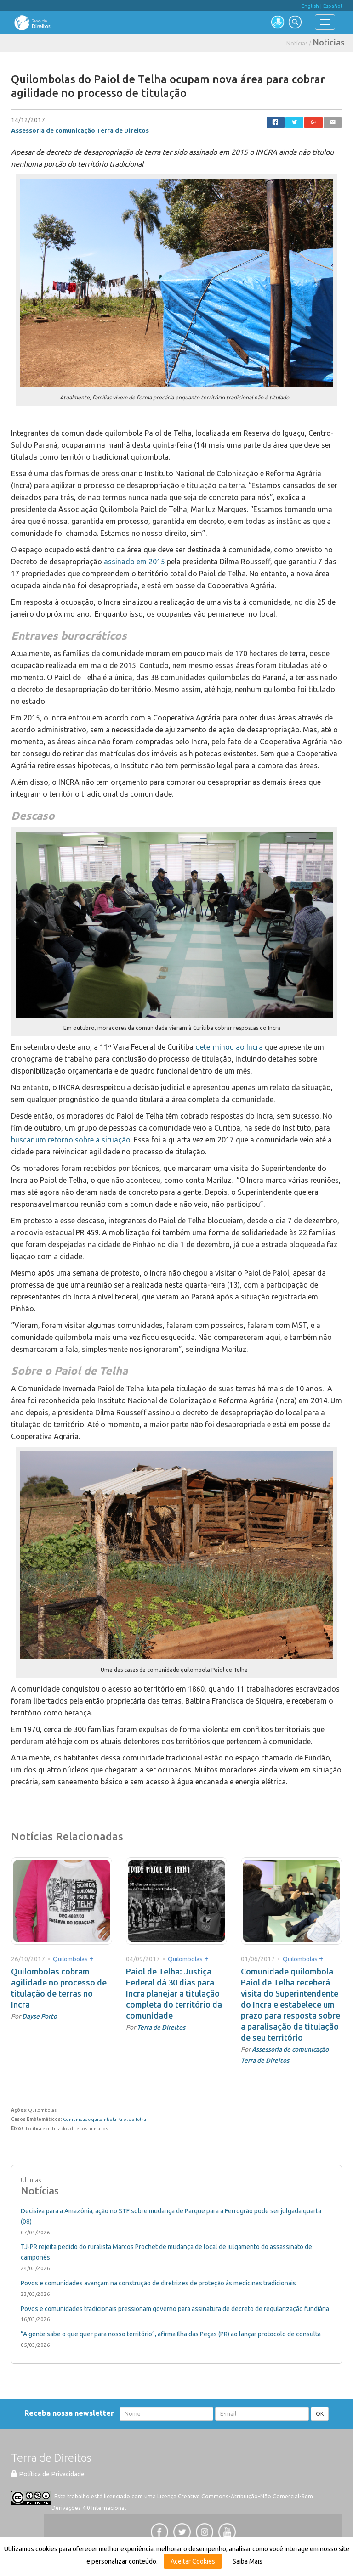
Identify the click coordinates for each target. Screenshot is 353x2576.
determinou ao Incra (229, 1047)
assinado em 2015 (134, 561)
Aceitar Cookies (193, 2561)
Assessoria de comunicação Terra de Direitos (80, 130)
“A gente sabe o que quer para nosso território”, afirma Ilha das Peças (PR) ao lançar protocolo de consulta (171, 2334)
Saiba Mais (247, 2561)
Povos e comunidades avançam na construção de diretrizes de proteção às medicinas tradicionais (158, 2283)
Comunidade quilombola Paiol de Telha (104, 2119)
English (310, 6)
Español (332, 6)
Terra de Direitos (161, 2027)
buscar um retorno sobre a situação (71, 1140)
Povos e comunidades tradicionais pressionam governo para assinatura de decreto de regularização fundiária (175, 2308)
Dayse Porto (39, 2016)
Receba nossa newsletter (71, 2413)
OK (320, 2414)
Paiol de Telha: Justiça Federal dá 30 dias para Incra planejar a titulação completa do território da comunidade (174, 1993)
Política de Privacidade (48, 2474)
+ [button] (91, 1958)
